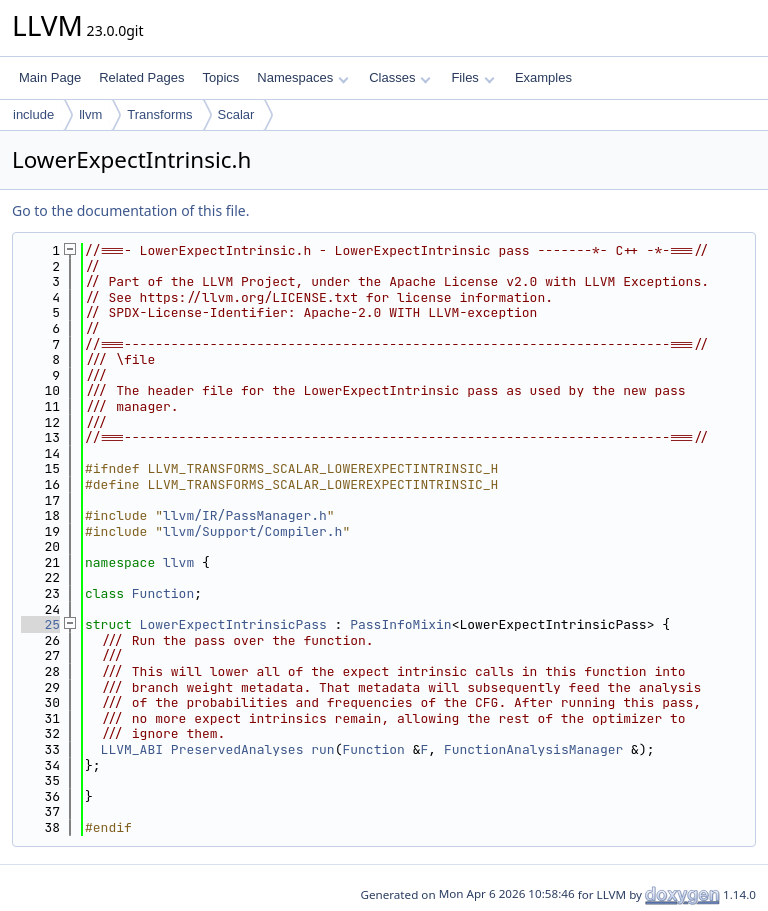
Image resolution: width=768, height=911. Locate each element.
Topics (220, 77)
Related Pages (141, 77)
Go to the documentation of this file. (130, 210)
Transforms (159, 114)
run (322, 749)
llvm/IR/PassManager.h (245, 515)
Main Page (50, 77)
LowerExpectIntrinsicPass (233, 624)
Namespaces (302, 77)
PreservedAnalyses (237, 749)
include (33, 114)
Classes (400, 77)
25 (40, 624)
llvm (90, 114)
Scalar (236, 114)
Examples (543, 77)
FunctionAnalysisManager (533, 749)
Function (163, 593)
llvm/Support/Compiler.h (252, 531)
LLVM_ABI (132, 749)
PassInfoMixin (400, 624)
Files (472, 77)
